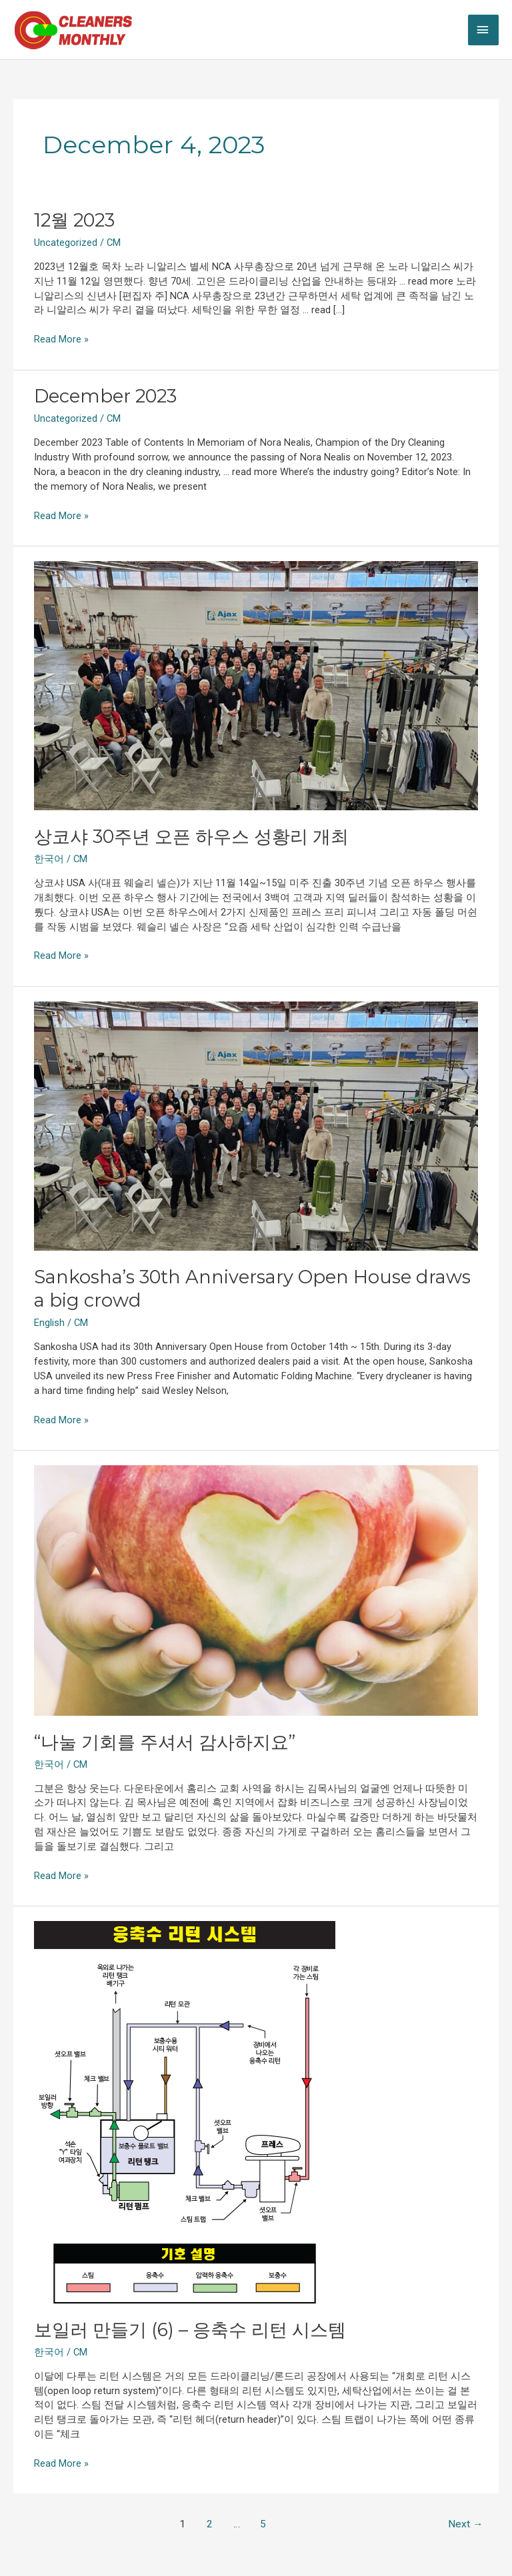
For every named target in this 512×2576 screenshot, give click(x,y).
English (49, 1323)
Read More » (61, 338)
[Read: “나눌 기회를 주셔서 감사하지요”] (256, 1590)
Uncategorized (65, 243)
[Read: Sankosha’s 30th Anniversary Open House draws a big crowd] (256, 1125)
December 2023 (105, 396)
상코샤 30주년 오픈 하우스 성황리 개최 (191, 837)
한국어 (49, 859)
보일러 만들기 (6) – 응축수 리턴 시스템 (190, 2330)
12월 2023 (74, 220)
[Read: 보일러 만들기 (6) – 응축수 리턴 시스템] (184, 2112)
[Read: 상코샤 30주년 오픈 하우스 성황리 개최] (256, 685)
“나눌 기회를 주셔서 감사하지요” (164, 1742)
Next (465, 2524)
